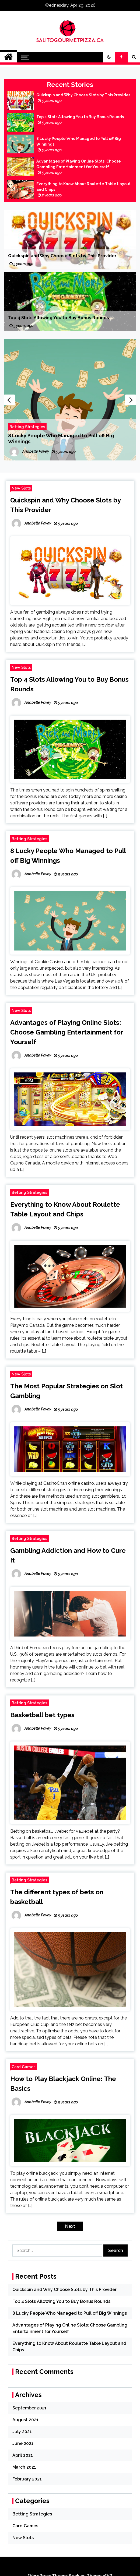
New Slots (21, 488)
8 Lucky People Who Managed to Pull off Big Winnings (78, 141)
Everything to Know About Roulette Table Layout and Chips (83, 187)
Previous (9, 400)
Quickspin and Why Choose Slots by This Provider (83, 95)
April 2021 (22, 2455)
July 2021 (22, 2431)
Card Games (24, 2066)
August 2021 (25, 2419)
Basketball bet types (42, 1715)
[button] (109, 57)
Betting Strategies (27, 426)
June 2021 (22, 2443)
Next (130, 400)
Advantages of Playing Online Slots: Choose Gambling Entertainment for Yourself (78, 164)
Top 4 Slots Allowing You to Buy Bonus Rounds (80, 117)
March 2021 (24, 2467)
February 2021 (27, 2479)
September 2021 (29, 2407)
